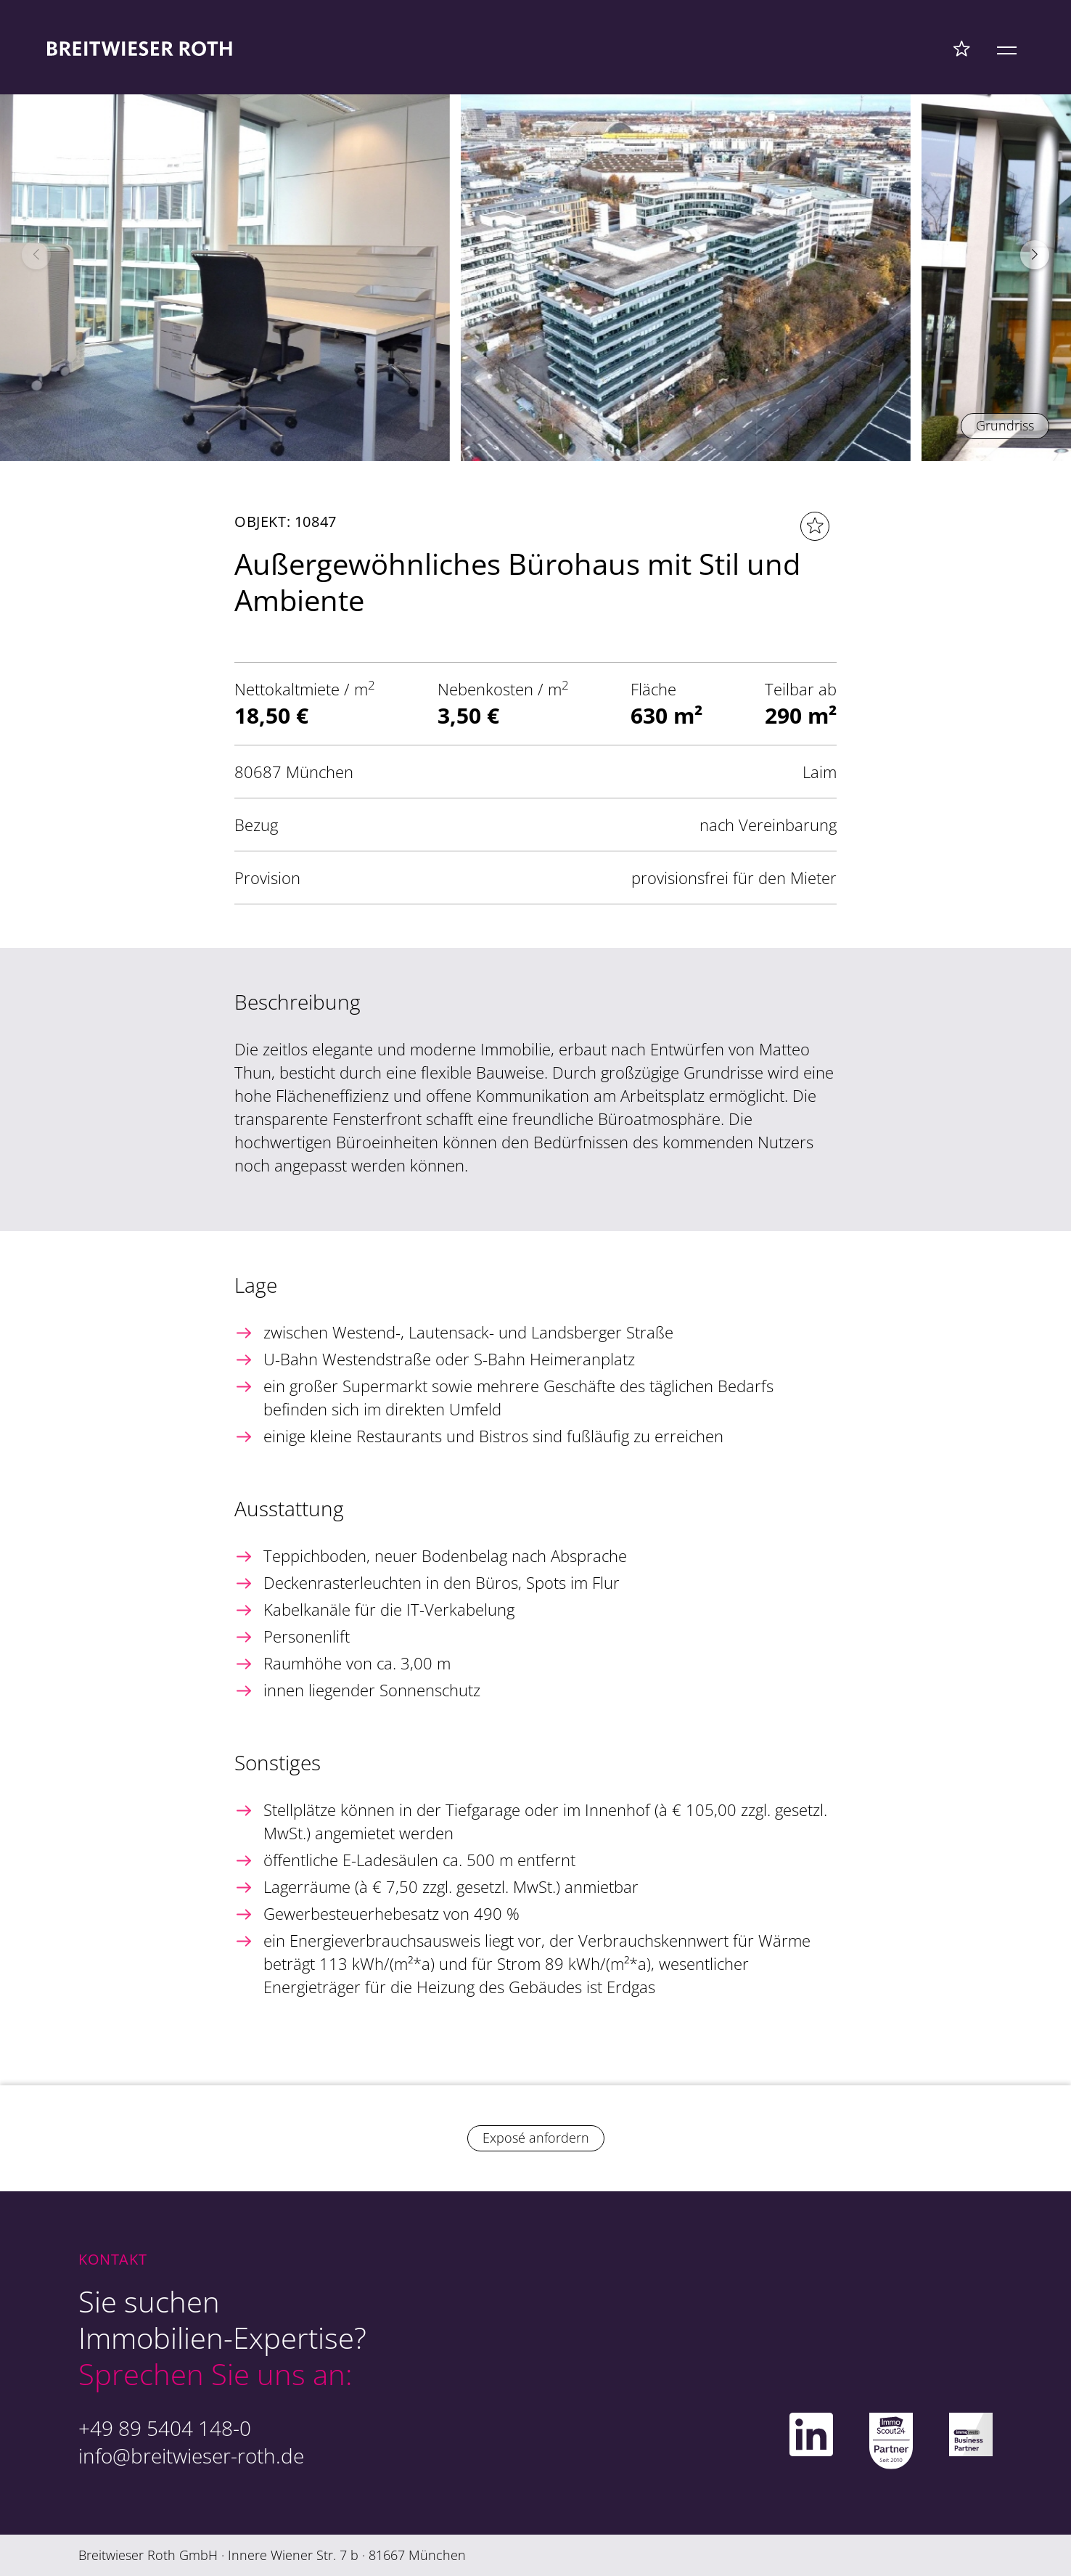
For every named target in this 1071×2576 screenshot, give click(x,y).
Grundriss (1005, 425)
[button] (1034, 254)
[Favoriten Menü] (962, 47)
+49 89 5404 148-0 (164, 2428)
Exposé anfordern (536, 2137)
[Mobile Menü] (1007, 47)
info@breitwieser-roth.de (191, 2455)
